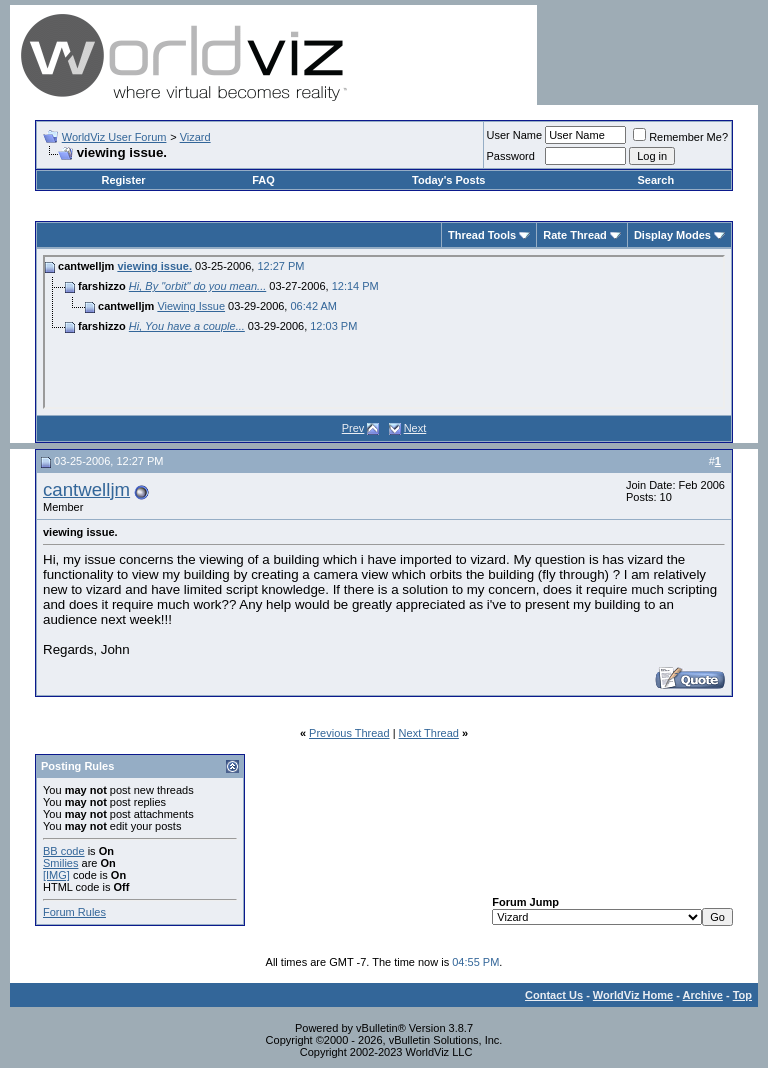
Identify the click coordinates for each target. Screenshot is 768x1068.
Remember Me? (680, 137)
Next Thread (429, 733)
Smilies (60, 863)
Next (415, 428)
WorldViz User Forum (114, 137)
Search (655, 180)
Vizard (195, 137)
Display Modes (672, 235)
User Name (515, 135)
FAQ (263, 180)
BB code (64, 851)
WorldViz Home (633, 995)
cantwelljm (86, 489)
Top (742, 995)
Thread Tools (482, 235)
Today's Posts (448, 180)
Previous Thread (349, 733)
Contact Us (554, 995)
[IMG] (56, 875)
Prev (353, 428)
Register (124, 180)
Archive (703, 995)
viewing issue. (154, 266)
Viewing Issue (191, 306)
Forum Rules (74, 912)
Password (511, 156)
